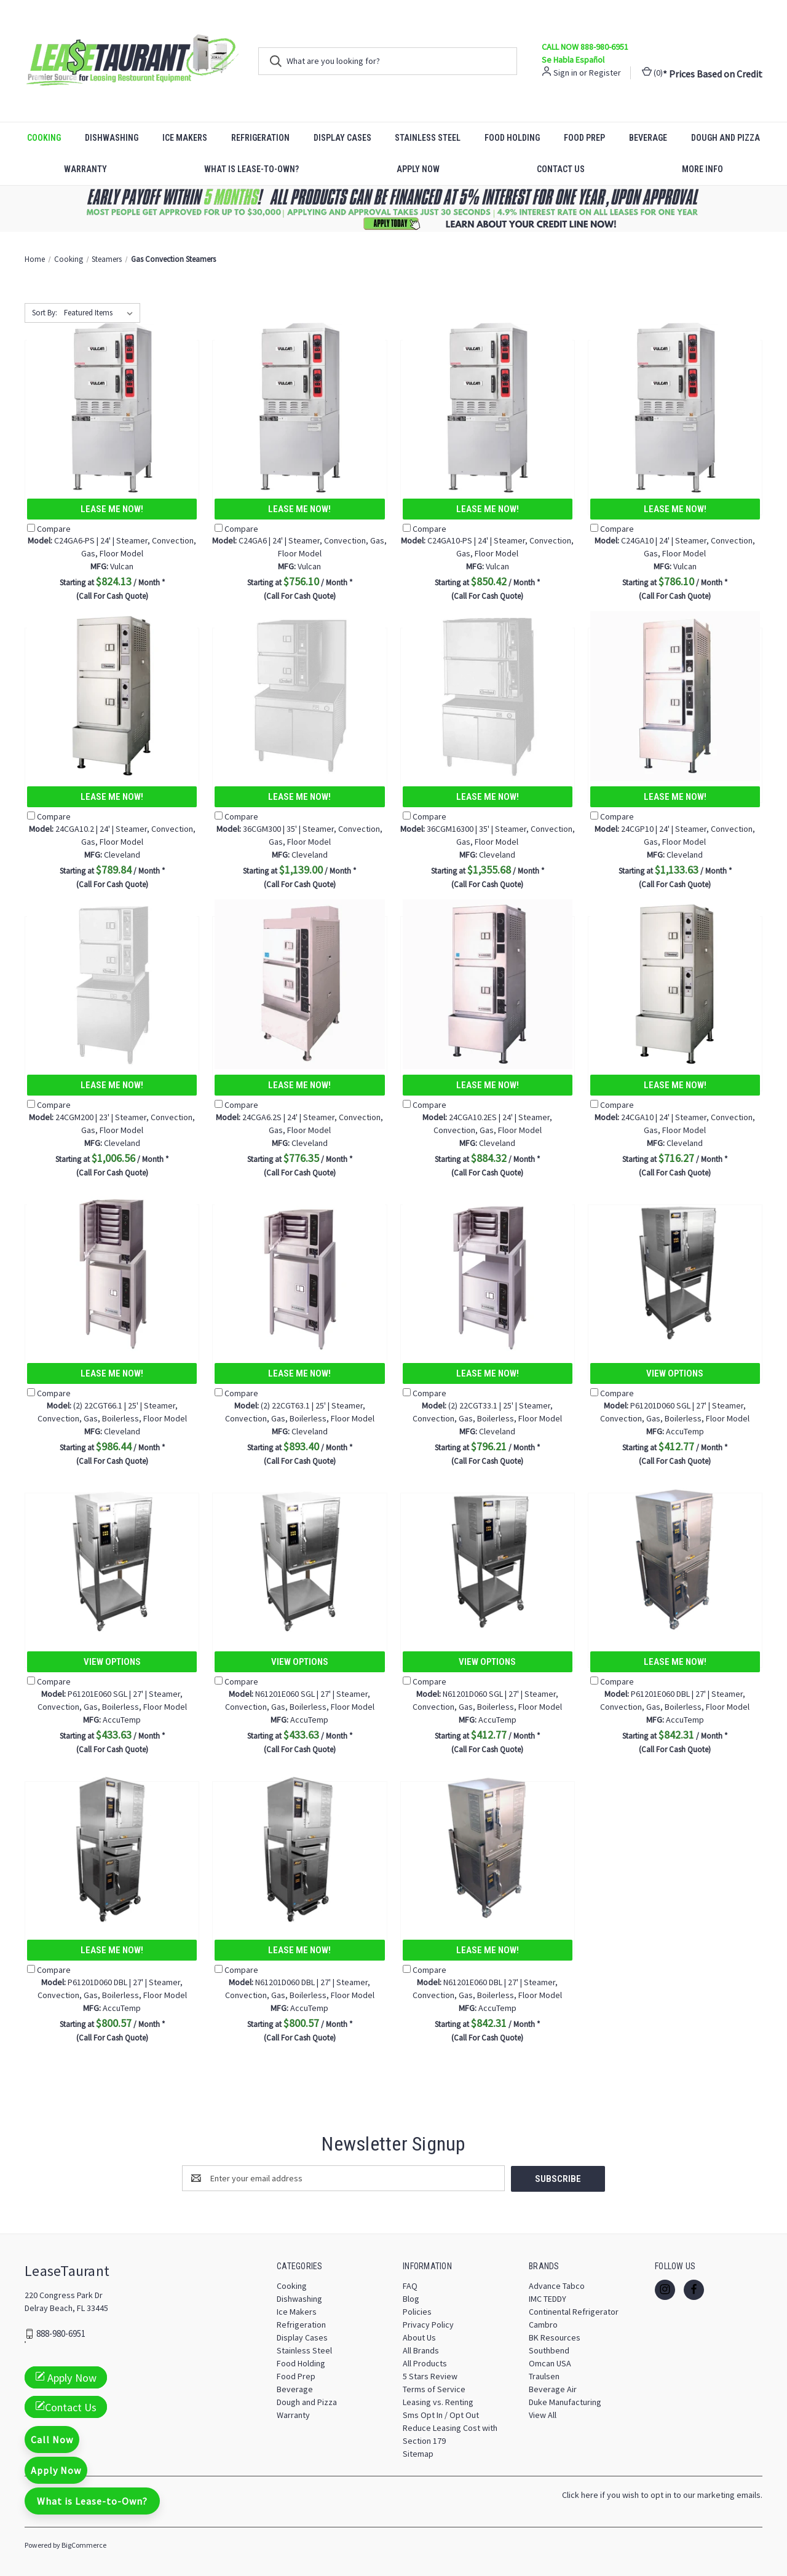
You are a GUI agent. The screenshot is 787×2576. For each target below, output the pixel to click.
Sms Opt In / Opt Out (441, 2414)
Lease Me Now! (112, 509)
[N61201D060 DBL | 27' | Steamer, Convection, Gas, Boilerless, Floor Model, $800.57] (299, 1849)
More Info (702, 169)
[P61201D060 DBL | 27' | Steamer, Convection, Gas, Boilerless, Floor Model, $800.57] (112, 1849)
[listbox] (101, 313)
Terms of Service (434, 2388)
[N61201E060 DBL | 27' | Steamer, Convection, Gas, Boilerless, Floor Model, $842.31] (487, 1849)
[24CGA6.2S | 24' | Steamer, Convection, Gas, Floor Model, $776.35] (299, 984)
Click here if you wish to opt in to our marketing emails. (662, 2494)
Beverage (648, 138)
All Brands (421, 2349)
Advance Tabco (557, 2285)
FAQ (410, 2285)
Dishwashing (111, 138)
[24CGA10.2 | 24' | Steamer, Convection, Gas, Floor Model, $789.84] (112, 695)
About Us (419, 2336)
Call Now (52, 2439)
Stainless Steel (428, 138)
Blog (411, 2298)
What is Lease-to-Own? (251, 169)
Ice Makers (184, 138)
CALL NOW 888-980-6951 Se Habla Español (585, 53)
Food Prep (584, 138)
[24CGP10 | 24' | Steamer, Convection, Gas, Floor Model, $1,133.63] (675, 695)
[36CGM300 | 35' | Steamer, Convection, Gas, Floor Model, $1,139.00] (299, 695)
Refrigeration (260, 138)
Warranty (85, 169)
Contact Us (561, 169)
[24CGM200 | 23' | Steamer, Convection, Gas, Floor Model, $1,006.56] (112, 984)
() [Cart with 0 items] (652, 72)
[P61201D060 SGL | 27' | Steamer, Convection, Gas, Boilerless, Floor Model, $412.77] (675, 1272)
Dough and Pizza (725, 138)
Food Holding (512, 138)
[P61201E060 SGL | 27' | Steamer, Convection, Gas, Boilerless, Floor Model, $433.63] (112, 1560)
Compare (49, 528)
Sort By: (44, 312)
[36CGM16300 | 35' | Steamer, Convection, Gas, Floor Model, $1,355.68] (487, 695)
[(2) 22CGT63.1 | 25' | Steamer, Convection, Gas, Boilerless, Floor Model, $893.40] (299, 1272)
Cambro (543, 2323)
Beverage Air (553, 2388)
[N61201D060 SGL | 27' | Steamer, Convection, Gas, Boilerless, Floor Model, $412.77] (487, 1560)
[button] (394, 209)
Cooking (44, 138)
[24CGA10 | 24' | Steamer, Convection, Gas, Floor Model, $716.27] (675, 984)
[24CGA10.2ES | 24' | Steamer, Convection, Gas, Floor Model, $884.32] (487, 984)
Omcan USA (550, 2362)
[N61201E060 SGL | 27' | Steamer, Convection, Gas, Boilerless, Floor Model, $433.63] (299, 1560)
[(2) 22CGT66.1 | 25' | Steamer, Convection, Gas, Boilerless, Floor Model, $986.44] (112, 1272)
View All (542, 2414)
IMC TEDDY (547, 2298)
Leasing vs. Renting (438, 2401)
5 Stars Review (430, 2375)
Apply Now (418, 169)
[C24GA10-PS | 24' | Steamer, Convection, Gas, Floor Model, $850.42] (487, 407)
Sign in (565, 72)
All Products (425, 2362)
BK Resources (554, 2336)
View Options (674, 1373)
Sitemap (418, 2453)
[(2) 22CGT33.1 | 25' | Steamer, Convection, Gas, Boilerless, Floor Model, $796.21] (487, 1272)
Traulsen (544, 2375)
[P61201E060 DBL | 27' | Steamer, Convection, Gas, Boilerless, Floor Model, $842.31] (675, 1560)
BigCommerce (83, 2544)
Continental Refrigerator (574, 2311)
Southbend (549, 2349)
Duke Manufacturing (565, 2401)
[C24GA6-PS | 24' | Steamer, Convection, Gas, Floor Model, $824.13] (112, 407)
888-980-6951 (60, 2333)
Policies (417, 2311)
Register (605, 72)
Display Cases (342, 138)
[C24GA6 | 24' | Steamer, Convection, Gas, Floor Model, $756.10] (299, 407)
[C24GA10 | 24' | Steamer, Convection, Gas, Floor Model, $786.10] (675, 407)
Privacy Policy (428, 2323)
